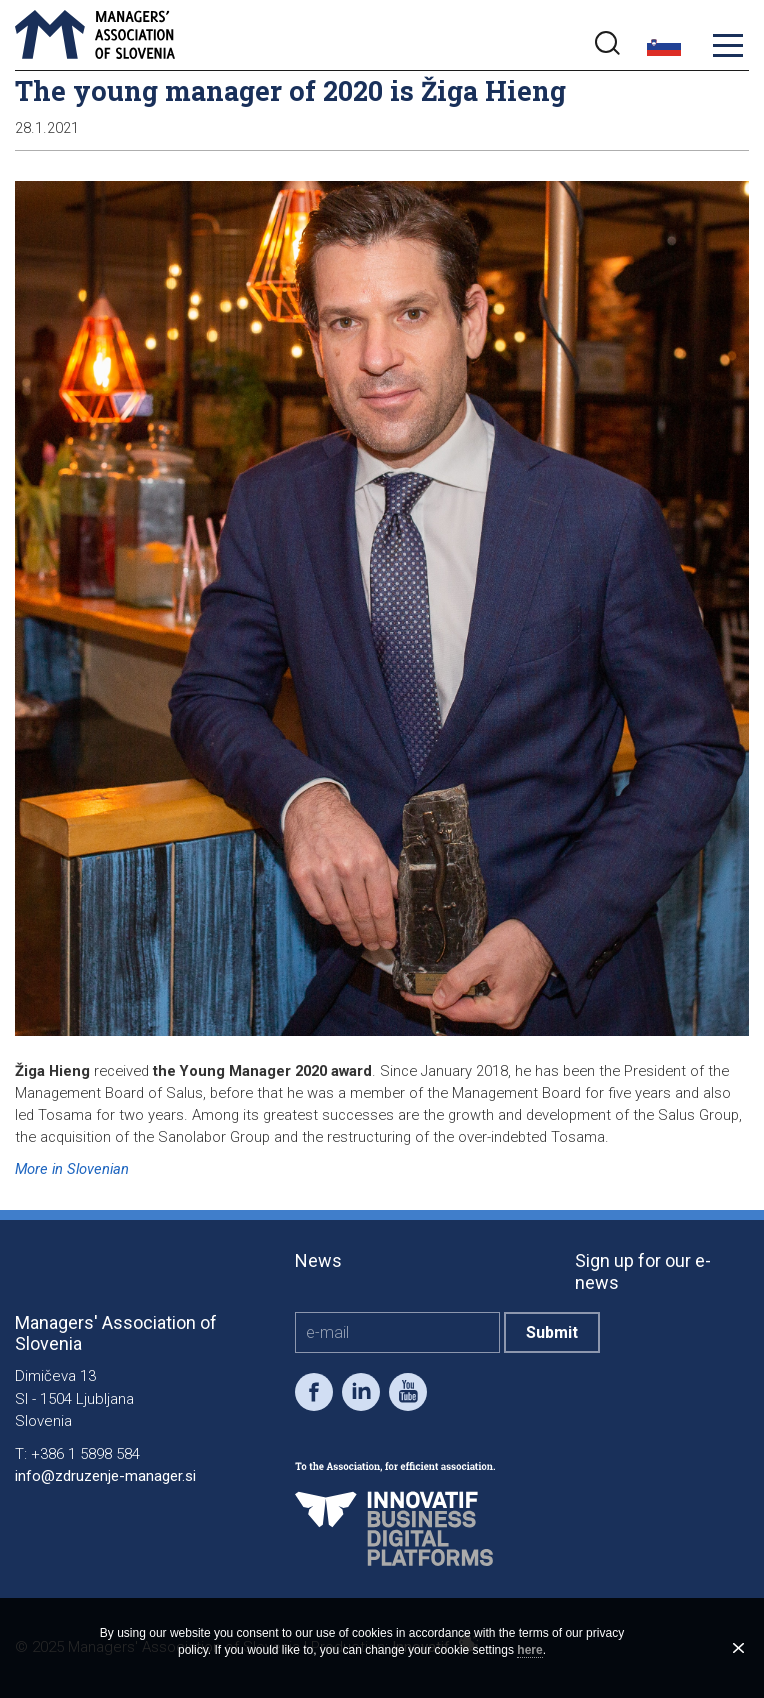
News (318, 1260)
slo (664, 46)
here (529, 1650)
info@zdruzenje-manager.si (105, 1476)
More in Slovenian (72, 1169)
